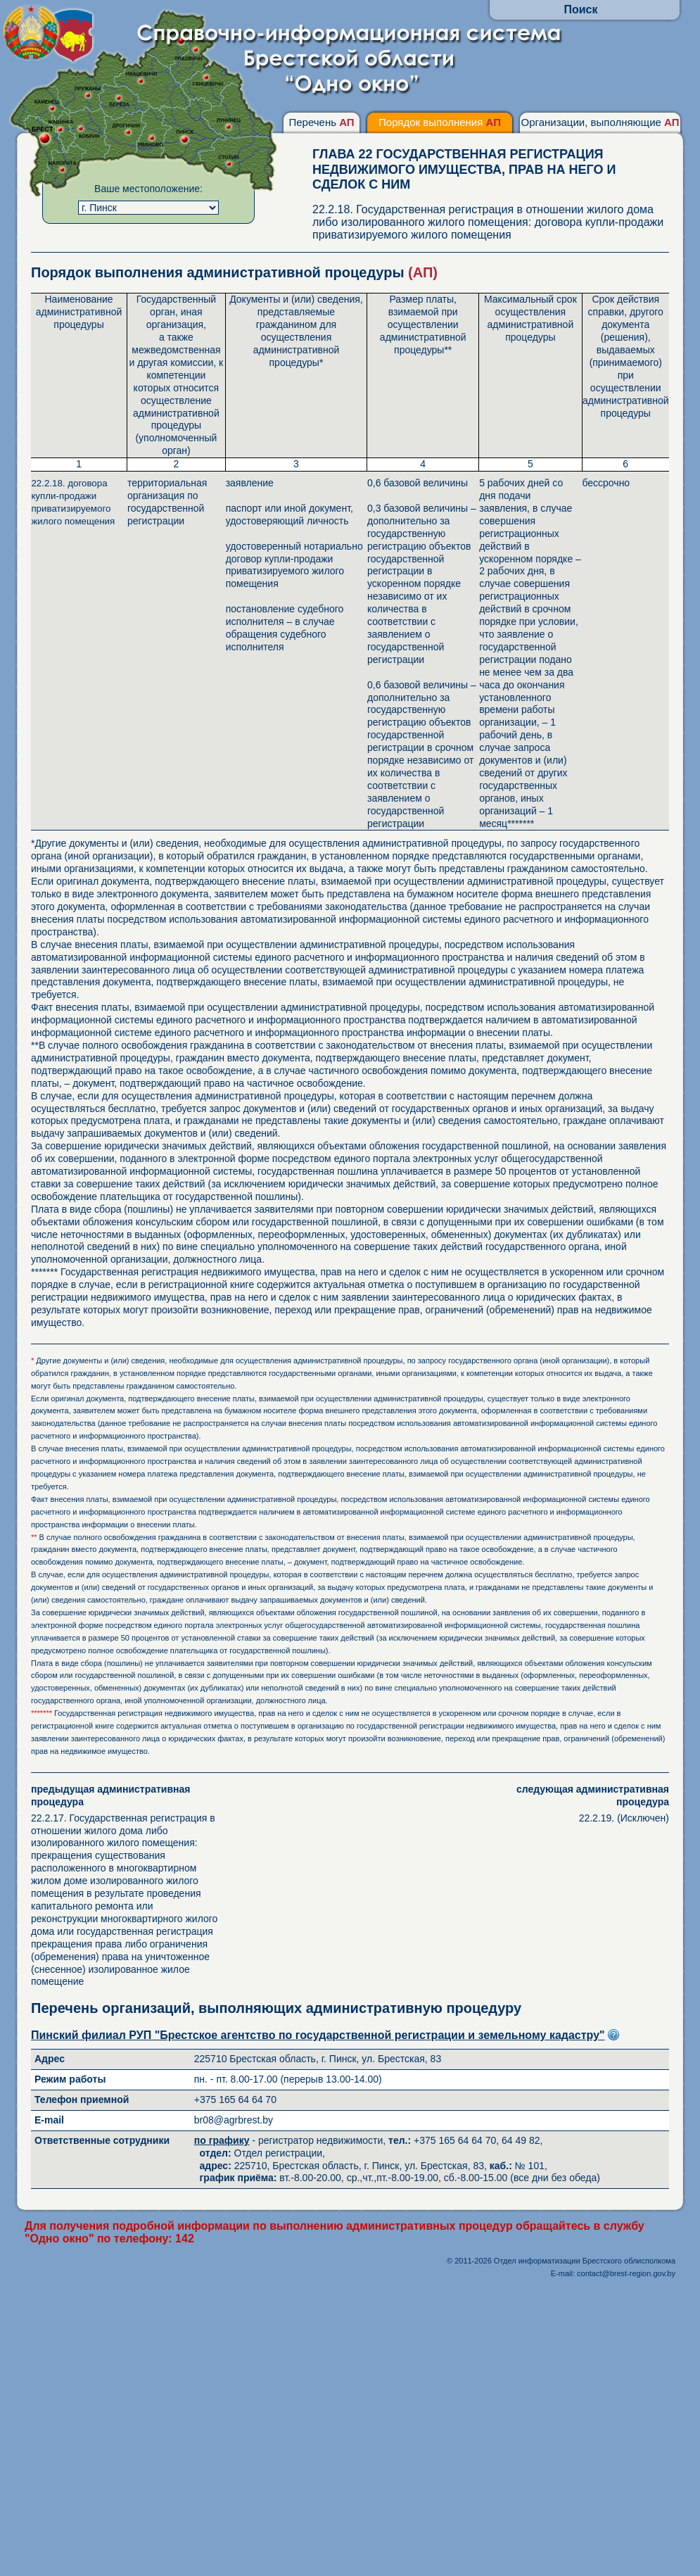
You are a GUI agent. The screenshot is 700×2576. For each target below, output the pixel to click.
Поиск (580, 9)
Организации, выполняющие (600, 122)
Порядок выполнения (439, 122)
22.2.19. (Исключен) (573, 1803)
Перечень (321, 122)
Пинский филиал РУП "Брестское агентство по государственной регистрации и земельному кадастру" (318, 2035)
